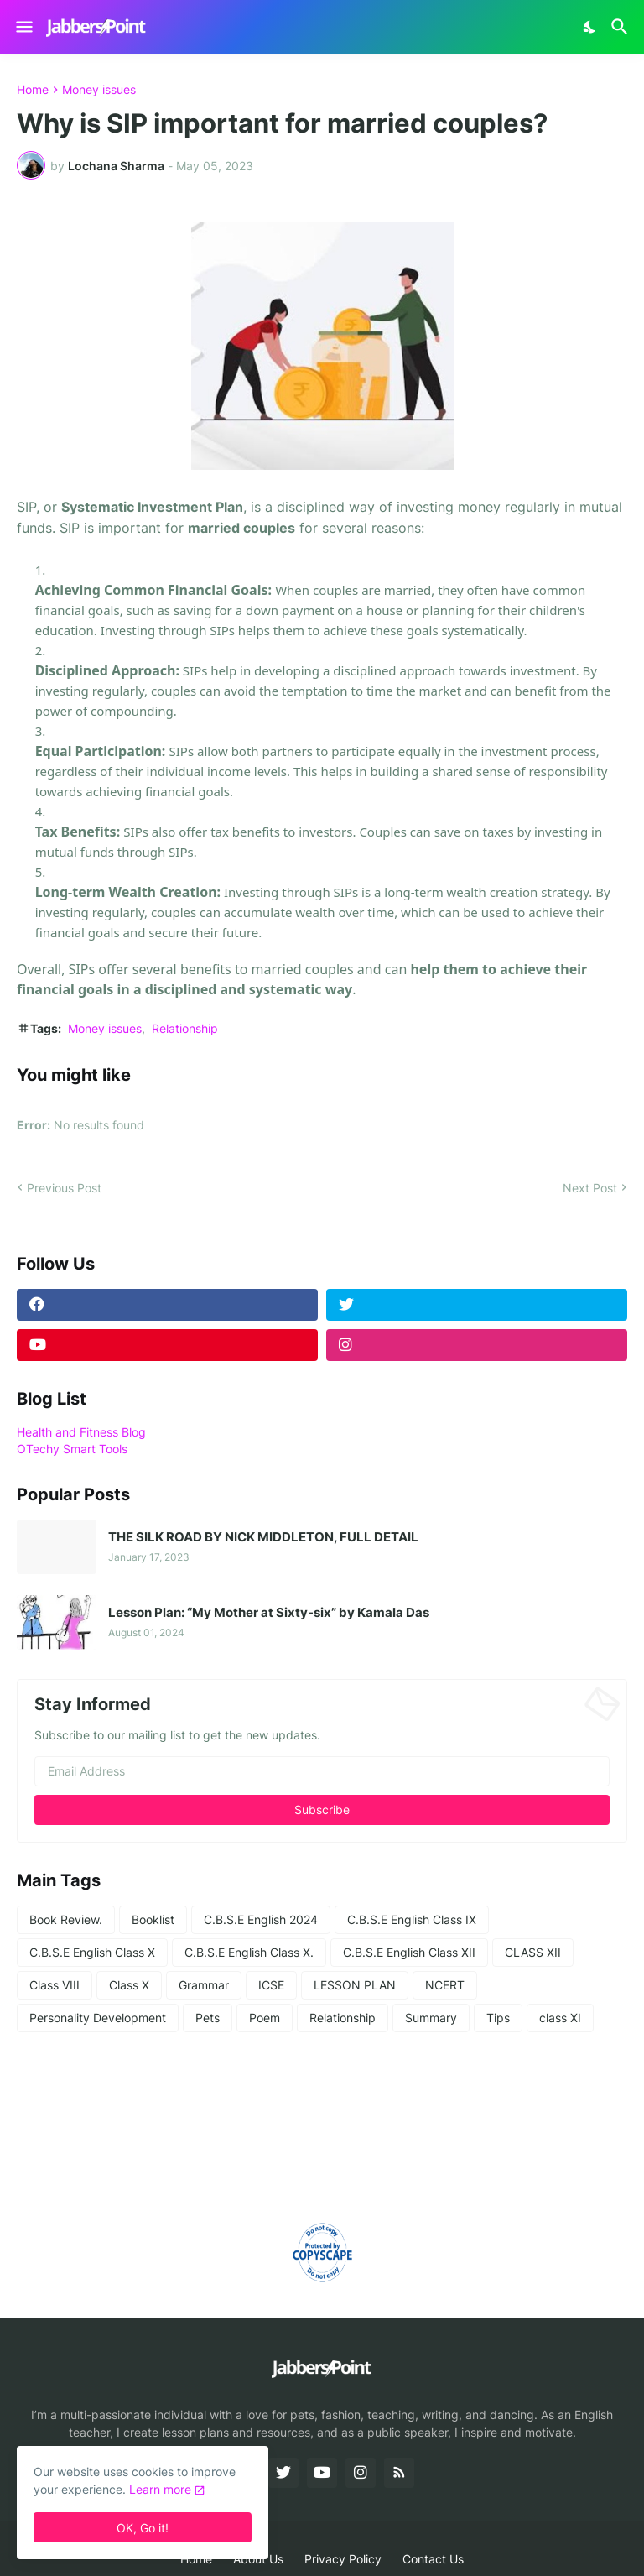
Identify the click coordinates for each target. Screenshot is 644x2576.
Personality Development (97, 2017)
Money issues (99, 90)
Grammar (204, 1985)
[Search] (622, 27)
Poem (264, 2017)
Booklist (153, 1919)
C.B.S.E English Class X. (249, 1952)
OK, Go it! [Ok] (143, 2528)
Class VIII (54, 1985)
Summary (431, 2017)
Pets (207, 2017)
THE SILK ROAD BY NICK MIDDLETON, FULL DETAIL (263, 1537)
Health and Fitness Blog (81, 1432)
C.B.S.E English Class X (92, 1952)
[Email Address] (322, 1771)
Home (33, 90)
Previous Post (64, 1188)
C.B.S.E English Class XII (409, 1952)
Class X (129, 1985)
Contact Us (433, 2559)
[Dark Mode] (590, 27)
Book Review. (65, 1919)
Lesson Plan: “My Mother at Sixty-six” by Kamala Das (268, 1612)
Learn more (160, 2489)
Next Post (590, 1188)
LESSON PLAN (355, 1985)
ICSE (271, 1985)
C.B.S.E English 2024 (261, 1919)
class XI (560, 2017)
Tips (498, 2017)
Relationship (185, 1028)
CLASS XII (533, 1952)
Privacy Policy (343, 2559)
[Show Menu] (23, 27)
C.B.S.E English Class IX (411, 1919)
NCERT (445, 1985)
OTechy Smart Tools (72, 1449)
